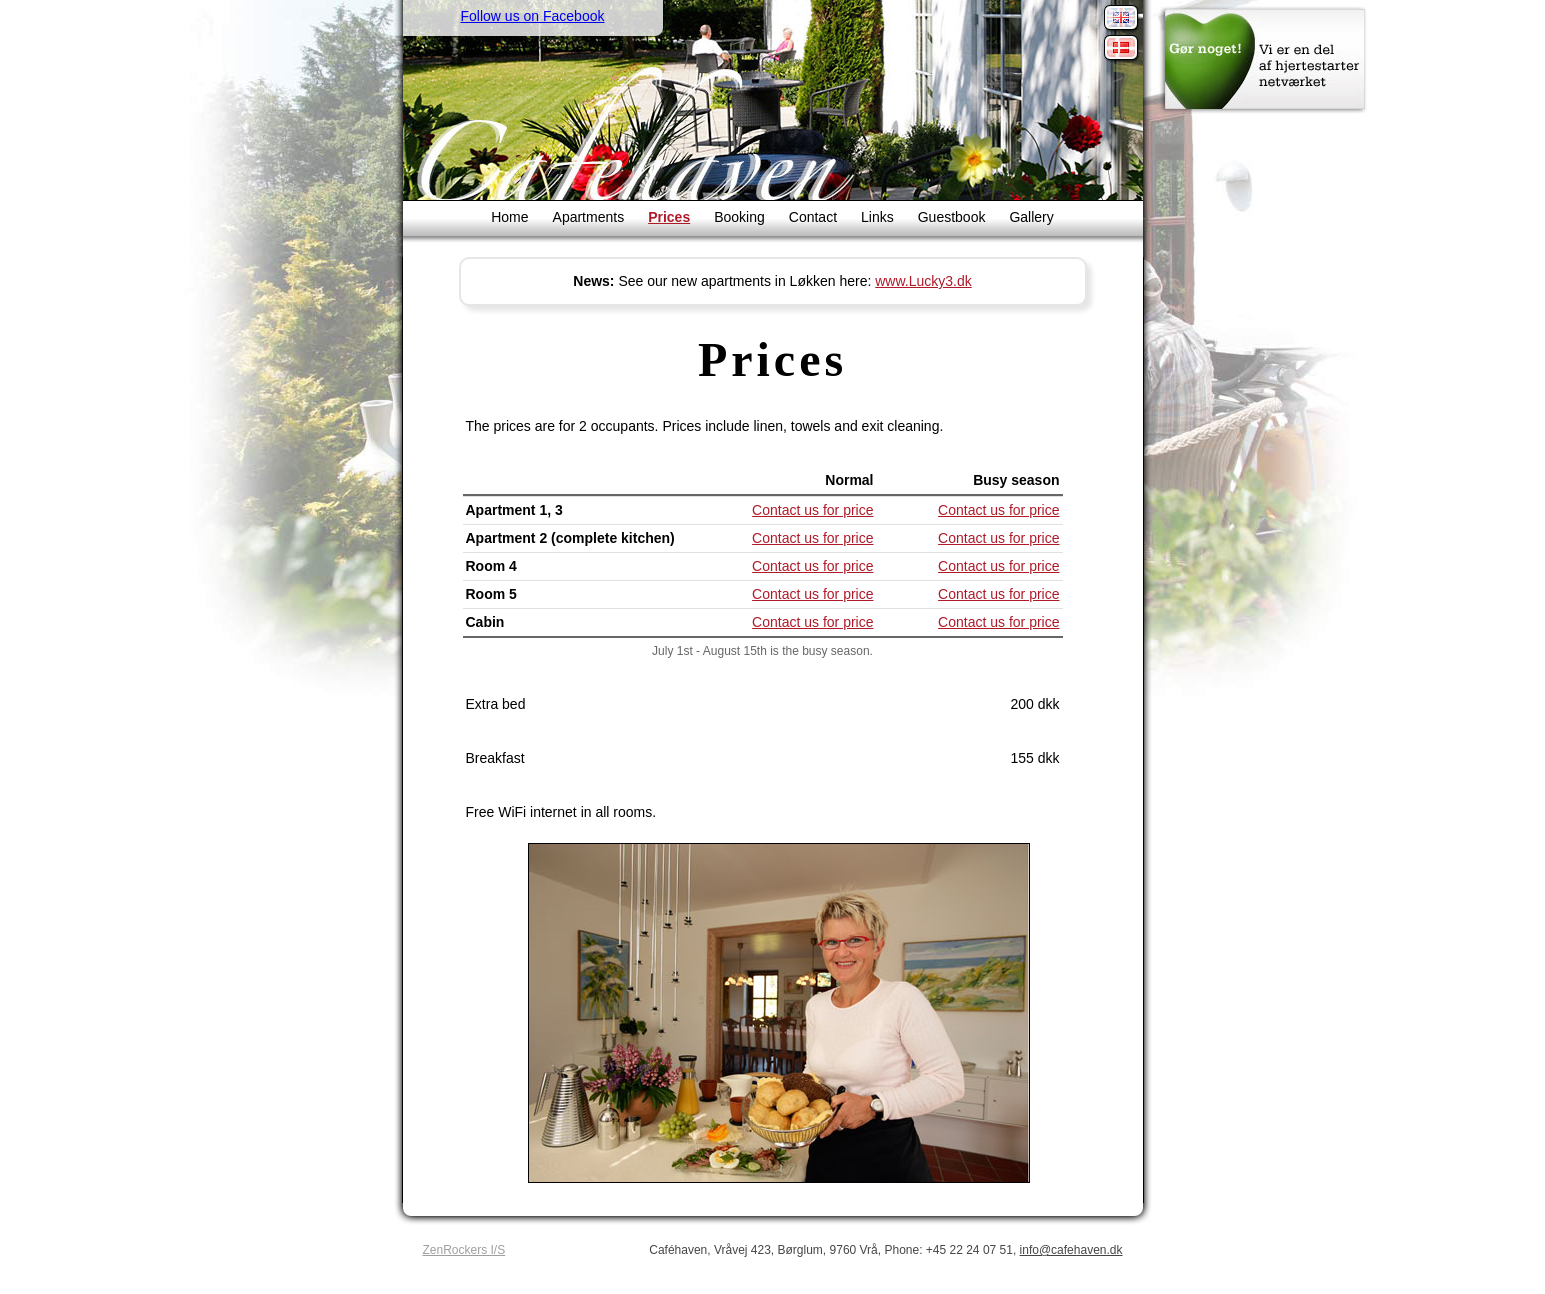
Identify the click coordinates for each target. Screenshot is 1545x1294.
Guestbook (952, 217)
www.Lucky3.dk (923, 281)
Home (509, 217)
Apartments (589, 217)
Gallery (1031, 217)
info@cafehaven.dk (1071, 1250)
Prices (669, 217)
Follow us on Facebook (533, 16)
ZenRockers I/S (464, 1250)
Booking (739, 217)
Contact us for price (812, 510)
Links (877, 217)
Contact (813, 217)
